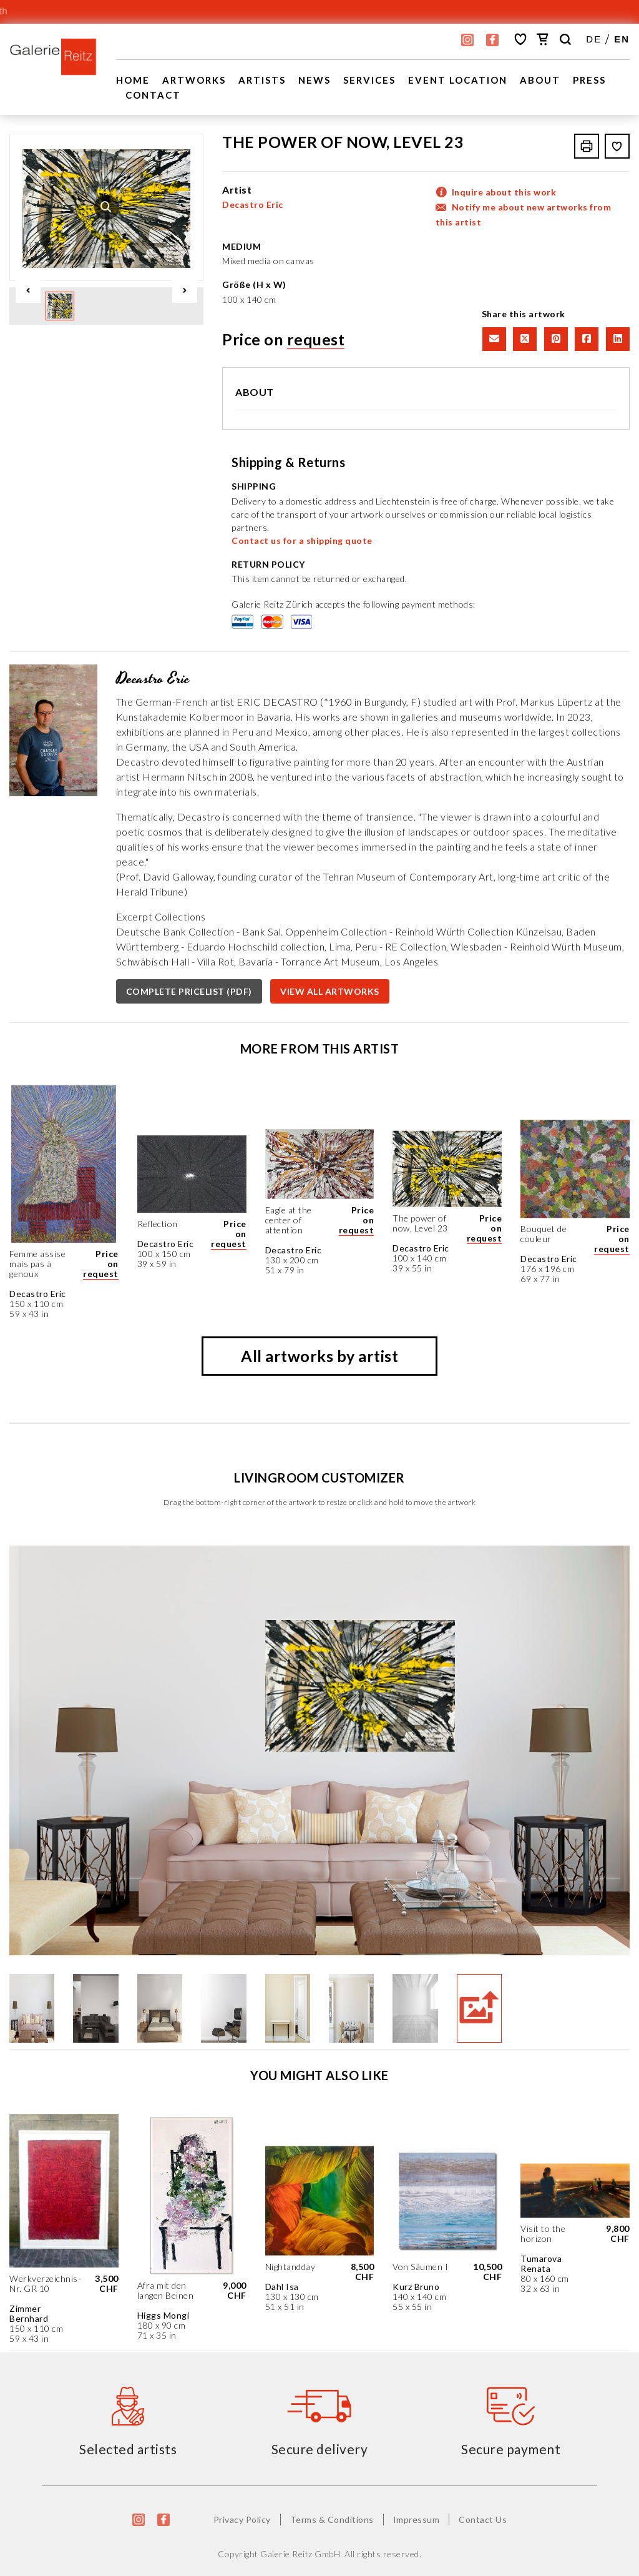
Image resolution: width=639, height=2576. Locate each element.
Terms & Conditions (332, 2519)
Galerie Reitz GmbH (300, 2554)
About (540, 80)
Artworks (194, 80)
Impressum (416, 2519)
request (316, 339)
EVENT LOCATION (457, 80)
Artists (262, 80)
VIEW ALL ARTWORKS (329, 991)
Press (589, 80)
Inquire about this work (504, 192)
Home (133, 80)
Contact (153, 95)
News (314, 80)
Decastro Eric (252, 204)
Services (369, 80)
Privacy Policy (242, 2519)
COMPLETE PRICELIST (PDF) (189, 991)
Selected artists (128, 2449)
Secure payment (510, 2449)
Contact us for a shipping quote (302, 540)
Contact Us (483, 2519)
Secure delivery (319, 2449)
